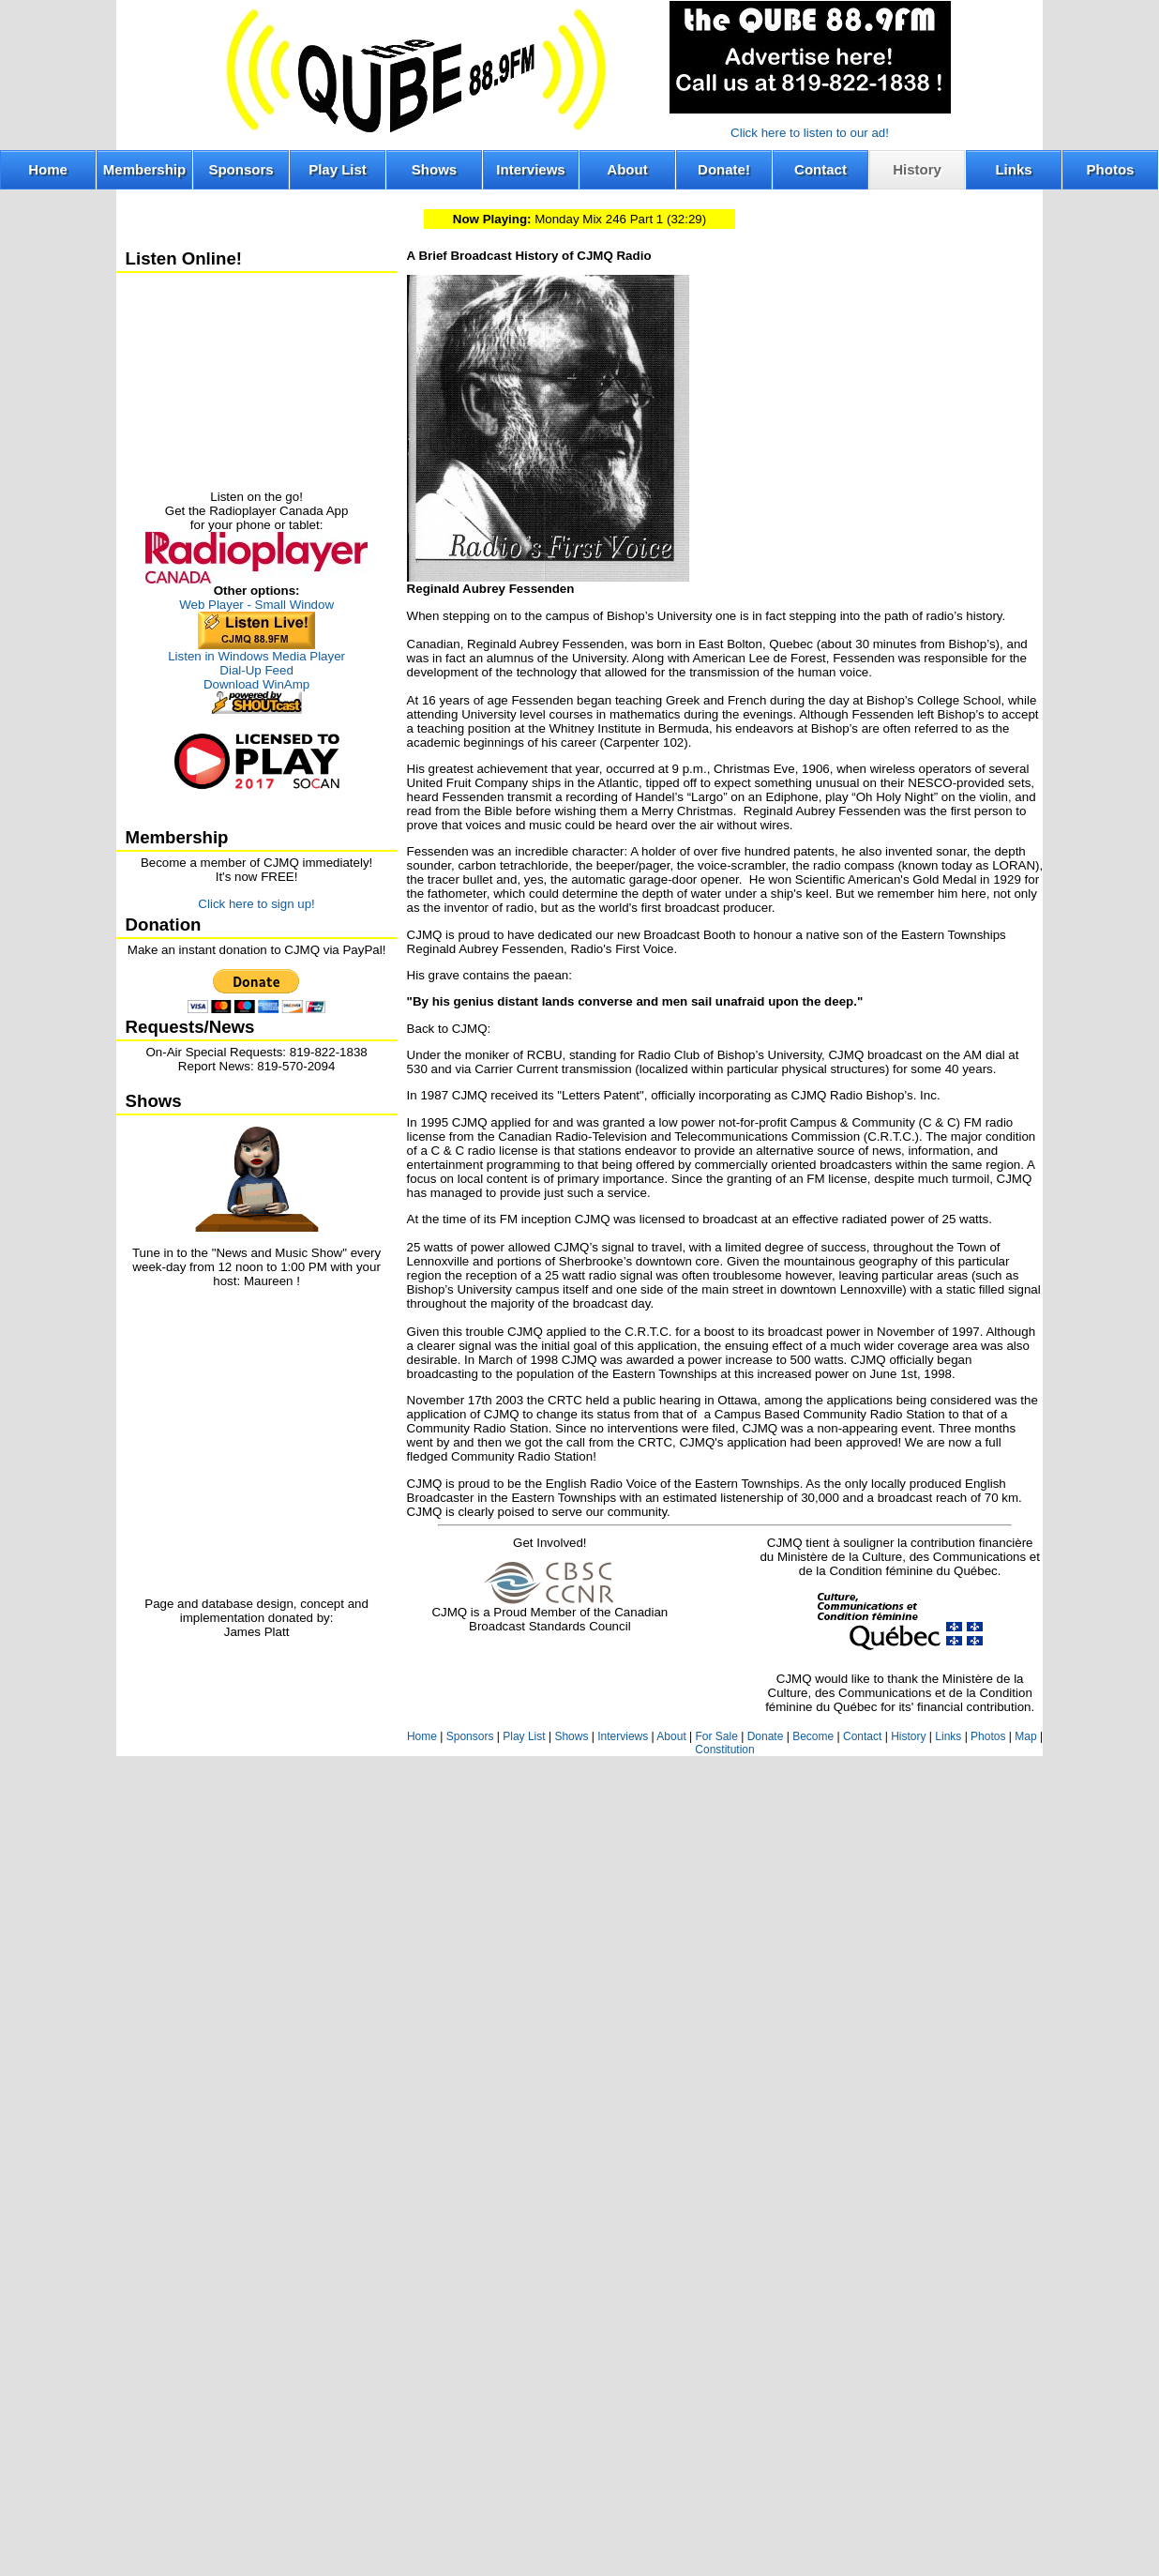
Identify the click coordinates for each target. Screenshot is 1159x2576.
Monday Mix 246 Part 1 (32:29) (579, 219)
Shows (434, 169)
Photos (1111, 169)
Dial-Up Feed (256, 670)
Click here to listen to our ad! (809, 133)
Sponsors (240, 169)
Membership (144, 169)
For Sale (717, 1736)
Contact (820, 169)
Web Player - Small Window (256, 605)
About (627, 169)
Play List (338, 169)
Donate (765, 1736)
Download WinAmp (256, 684)
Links (1013, 169)
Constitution (724, 1749)
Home (48, 169)
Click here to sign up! (256, 904)
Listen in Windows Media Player (256, 656)
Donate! (724, 169)
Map (1025, 1736)
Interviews (530, 169)
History (917, 169)
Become (813, 1736)
